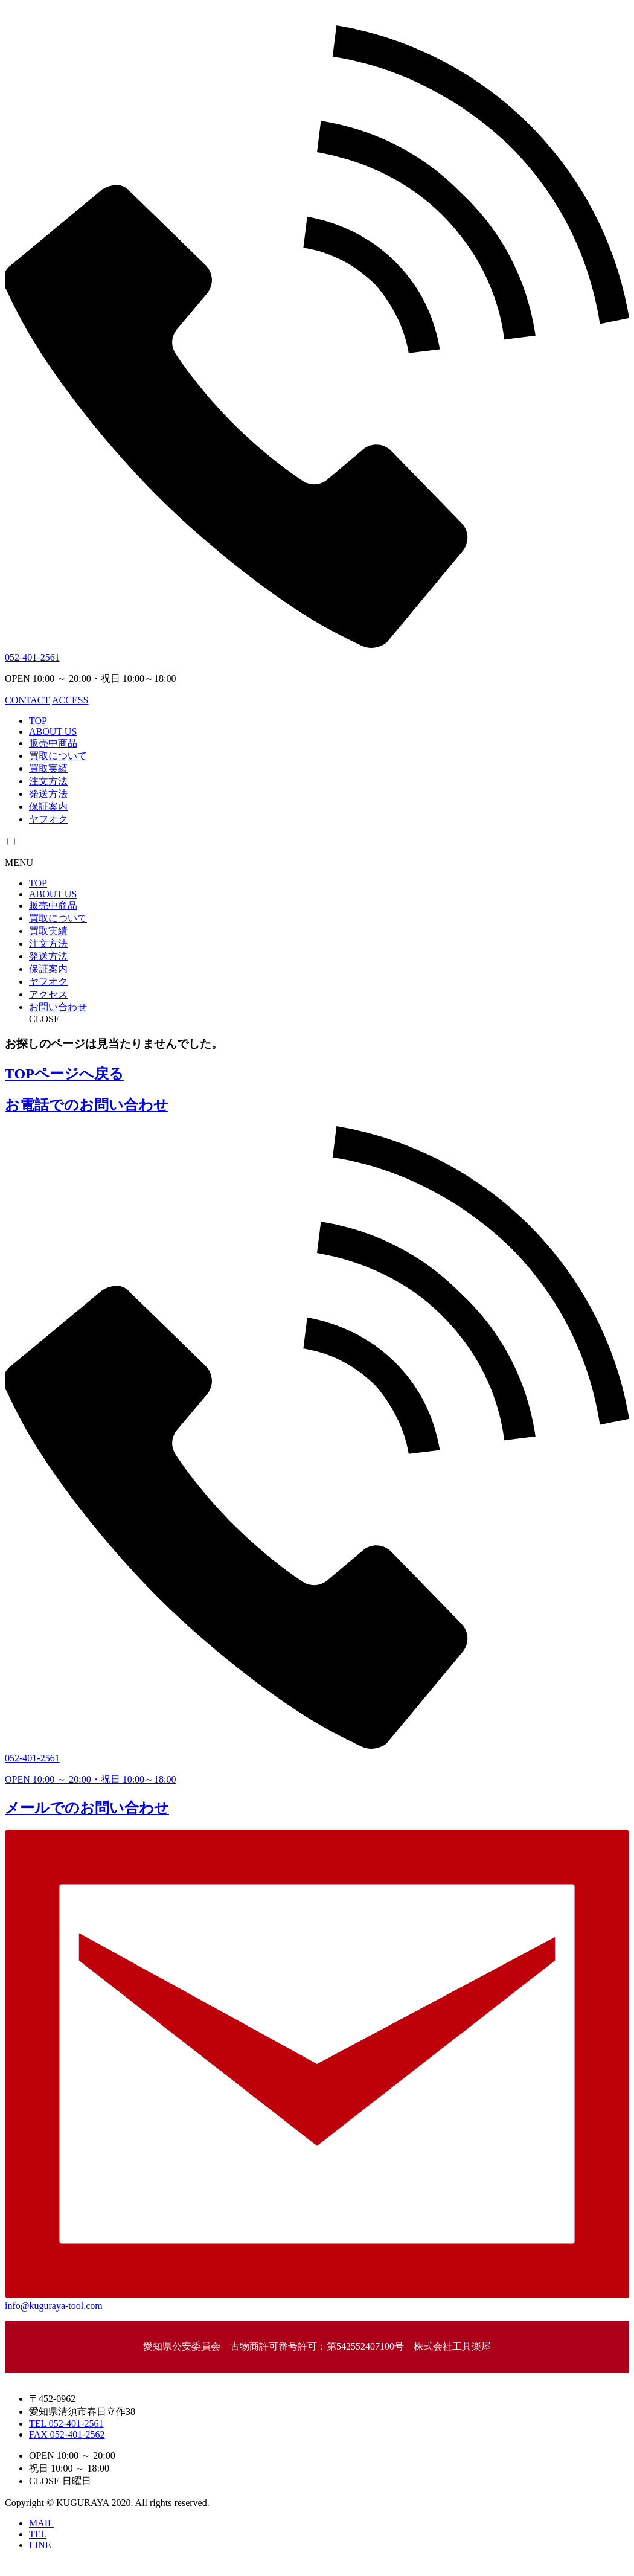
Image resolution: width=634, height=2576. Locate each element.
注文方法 (48, 781)
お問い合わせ (58, 1007)
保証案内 (48, 806)
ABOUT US (53, 731)
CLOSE (44, 1019)
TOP (38, 721)
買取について (58, 756)
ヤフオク (48, 819)
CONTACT (27, 700)
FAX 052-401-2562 (66, 2434)
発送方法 (48, 794)
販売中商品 (53, 743)
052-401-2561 (32, 657)
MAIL (41, 2523)
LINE (40, 2545)
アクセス (48, 994)
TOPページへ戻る (64, 1073)
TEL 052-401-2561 (66, 2423)
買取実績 (48, 768)
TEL (37, 2534)
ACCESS (70, 700)
